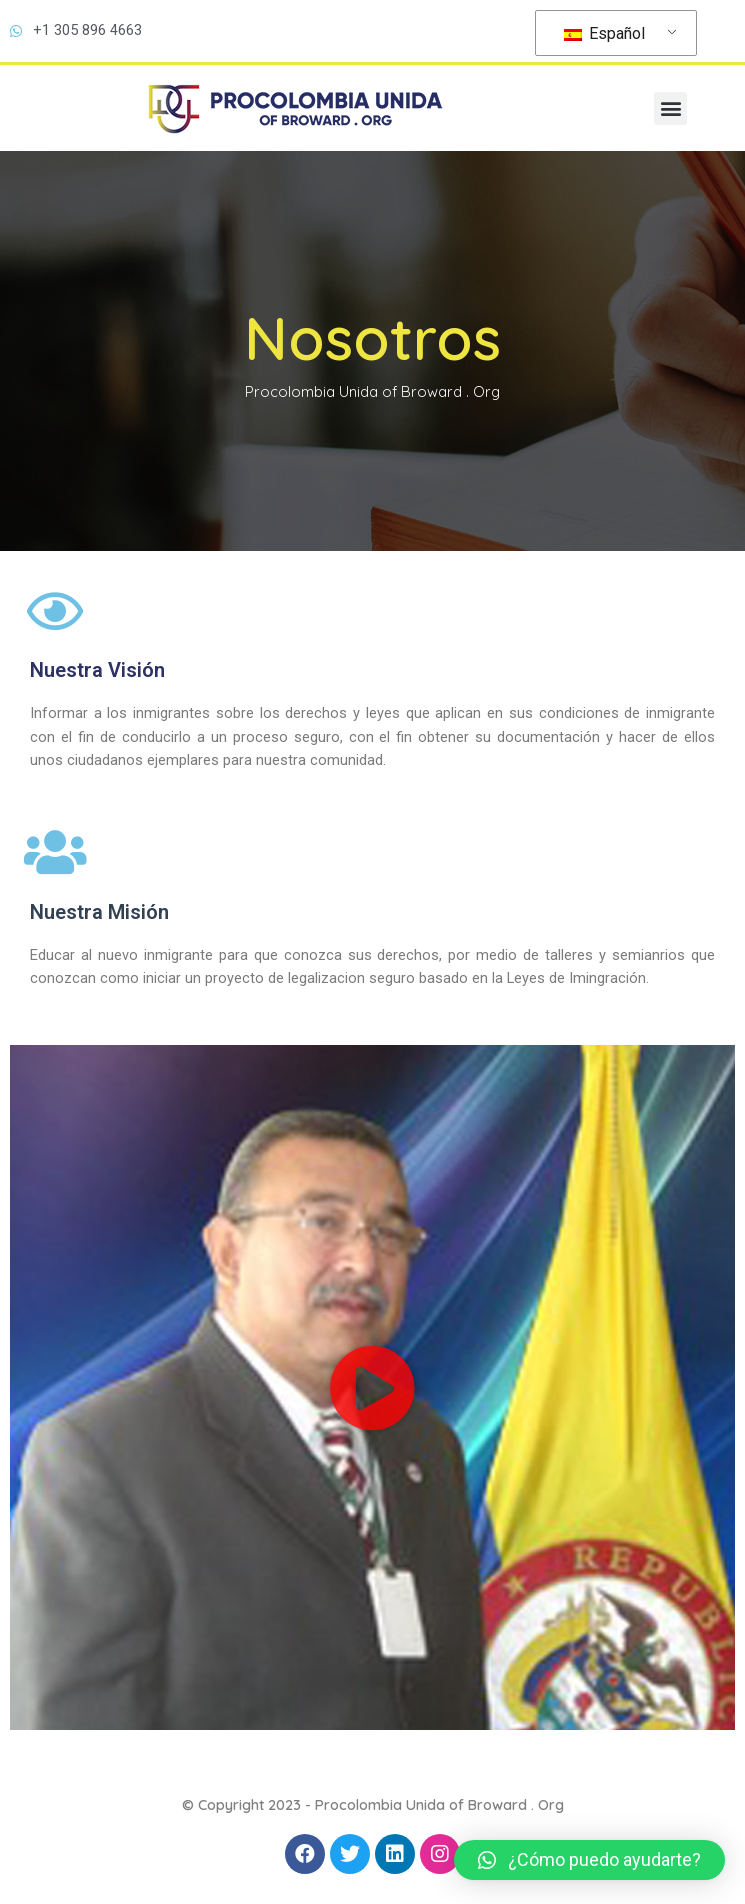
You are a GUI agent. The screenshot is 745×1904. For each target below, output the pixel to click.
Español (604, 33)
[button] (670, 108)
